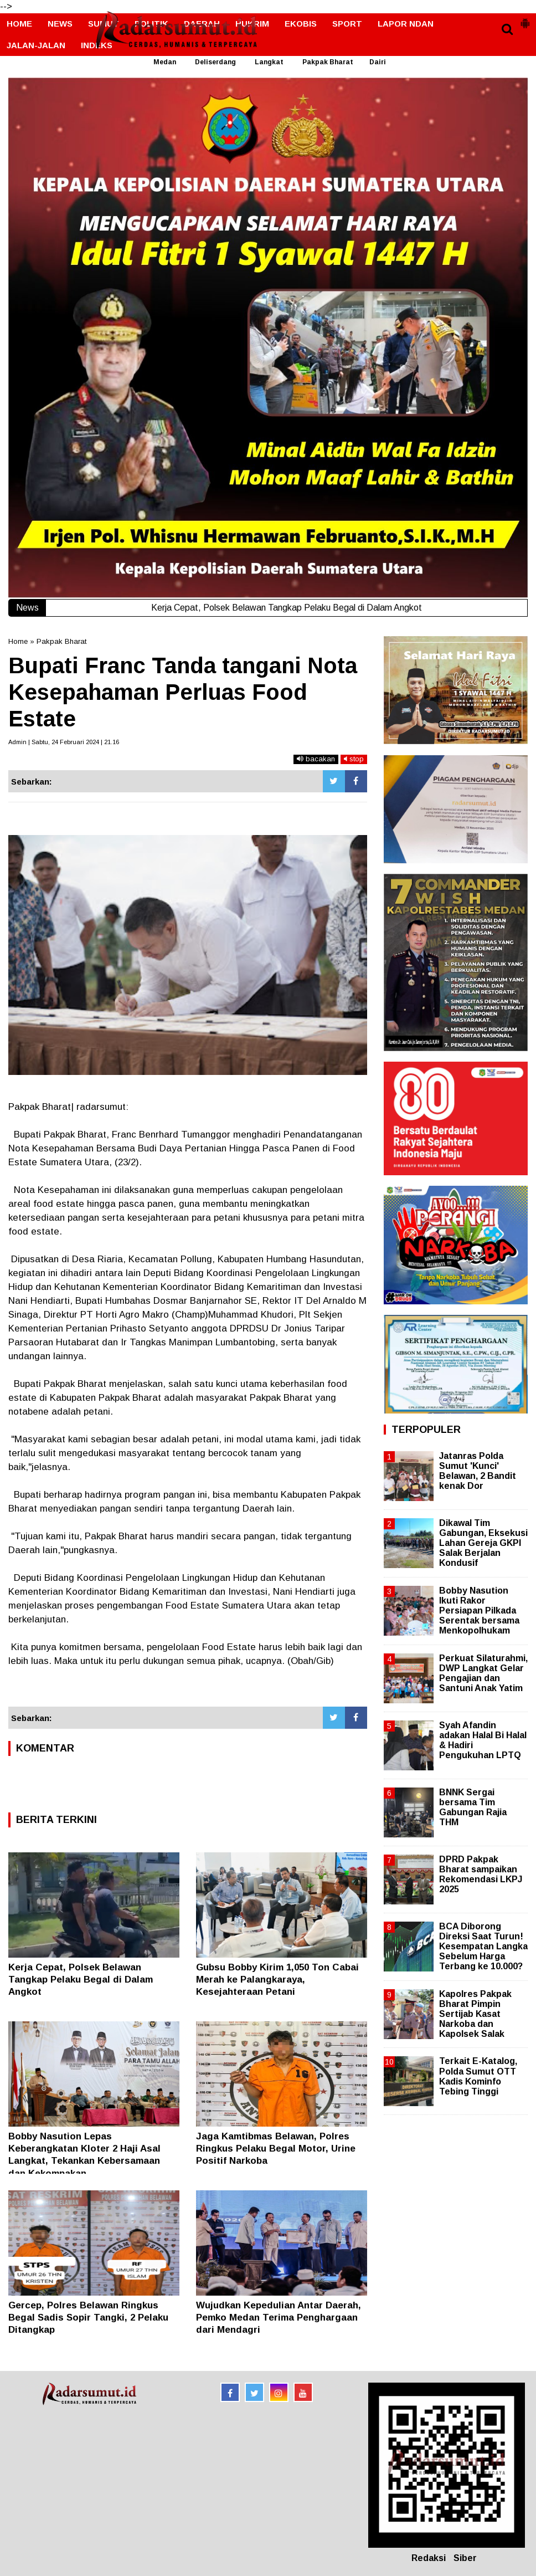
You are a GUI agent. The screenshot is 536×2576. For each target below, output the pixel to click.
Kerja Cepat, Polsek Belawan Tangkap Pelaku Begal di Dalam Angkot (80, 1979)
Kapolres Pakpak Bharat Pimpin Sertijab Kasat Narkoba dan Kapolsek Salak (475, 2014)
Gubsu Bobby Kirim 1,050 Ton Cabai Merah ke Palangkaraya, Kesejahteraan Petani (277, 1979)
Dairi (377, 62)
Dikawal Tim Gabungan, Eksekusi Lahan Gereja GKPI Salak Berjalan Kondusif (483, 1543)
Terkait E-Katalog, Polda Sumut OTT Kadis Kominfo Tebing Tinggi (478, 2076)
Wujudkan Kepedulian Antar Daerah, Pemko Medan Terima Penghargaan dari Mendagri (278, 2317)
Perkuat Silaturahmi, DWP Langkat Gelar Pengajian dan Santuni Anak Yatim (483, 1673)
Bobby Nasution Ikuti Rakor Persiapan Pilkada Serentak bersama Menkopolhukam (479, 1611)
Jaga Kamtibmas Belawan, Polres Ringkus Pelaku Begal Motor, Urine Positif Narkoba (275, 2148)
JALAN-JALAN (36, 45)
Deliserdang (215, 62)
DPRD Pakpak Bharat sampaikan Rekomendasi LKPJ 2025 (480, 1874)
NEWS (60, 23)
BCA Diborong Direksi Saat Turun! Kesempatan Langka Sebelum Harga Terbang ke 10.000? (483, 1946)
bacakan (316, 759)
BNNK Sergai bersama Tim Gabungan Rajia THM (473, 1807)
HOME (19, 23)
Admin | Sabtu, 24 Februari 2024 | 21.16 (63, 742)
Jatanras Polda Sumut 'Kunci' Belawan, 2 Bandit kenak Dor (477, 1471)
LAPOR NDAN (406, 23)
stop (354, 759)
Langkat (269, 62)
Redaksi (428, 2558)
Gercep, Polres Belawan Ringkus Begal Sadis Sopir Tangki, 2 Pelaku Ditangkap (88, 2317)
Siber (465, 2558)
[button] (524, 18)
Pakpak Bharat (327, 62)
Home (18, 641)
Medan (164, 62)
